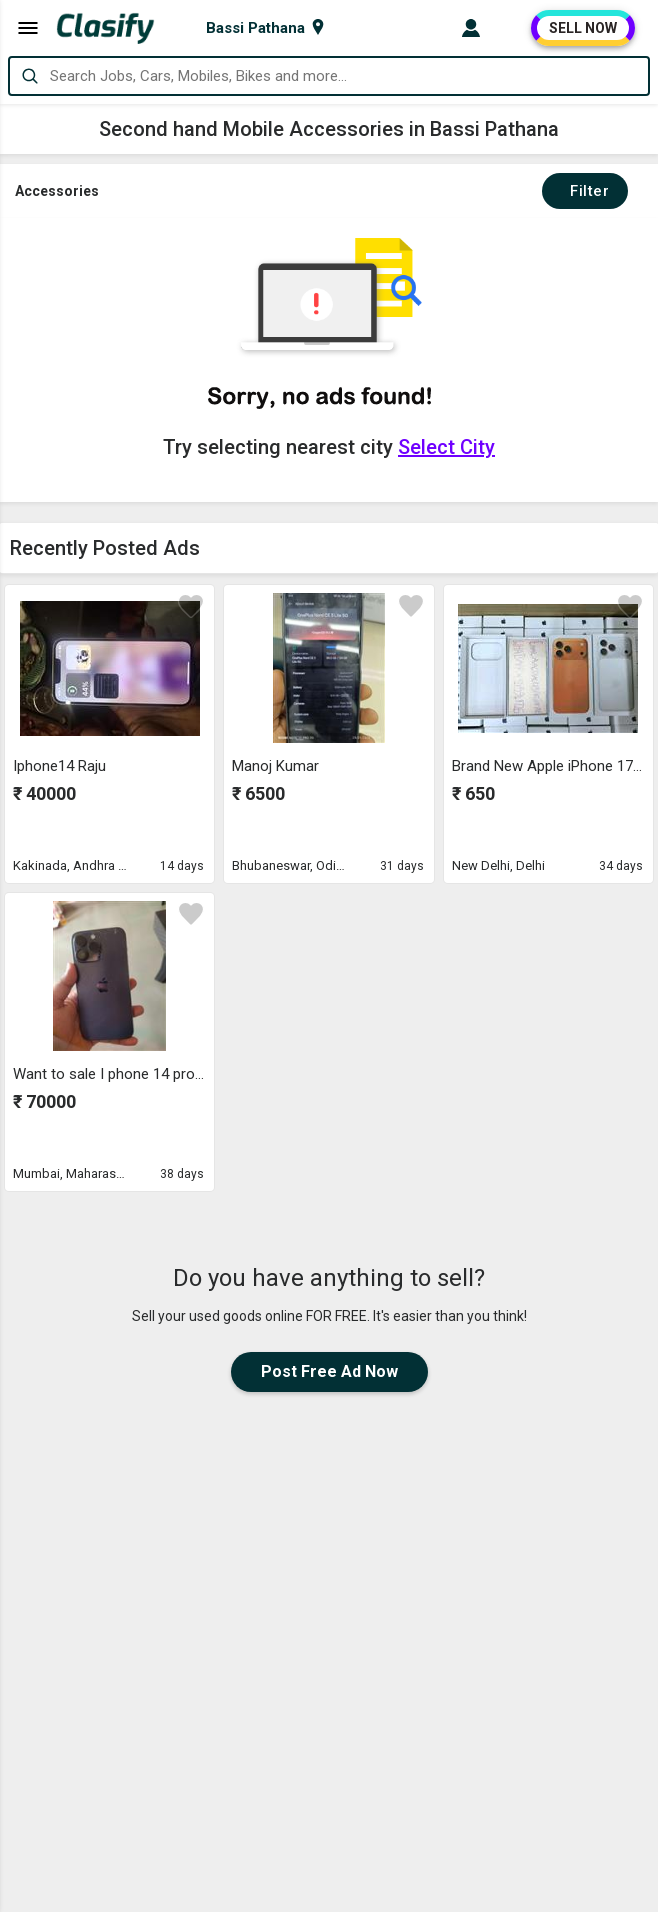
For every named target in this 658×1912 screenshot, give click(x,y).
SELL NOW (583, 28)
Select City (446, 447)
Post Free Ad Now (329, 1371)
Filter (585, 191)
